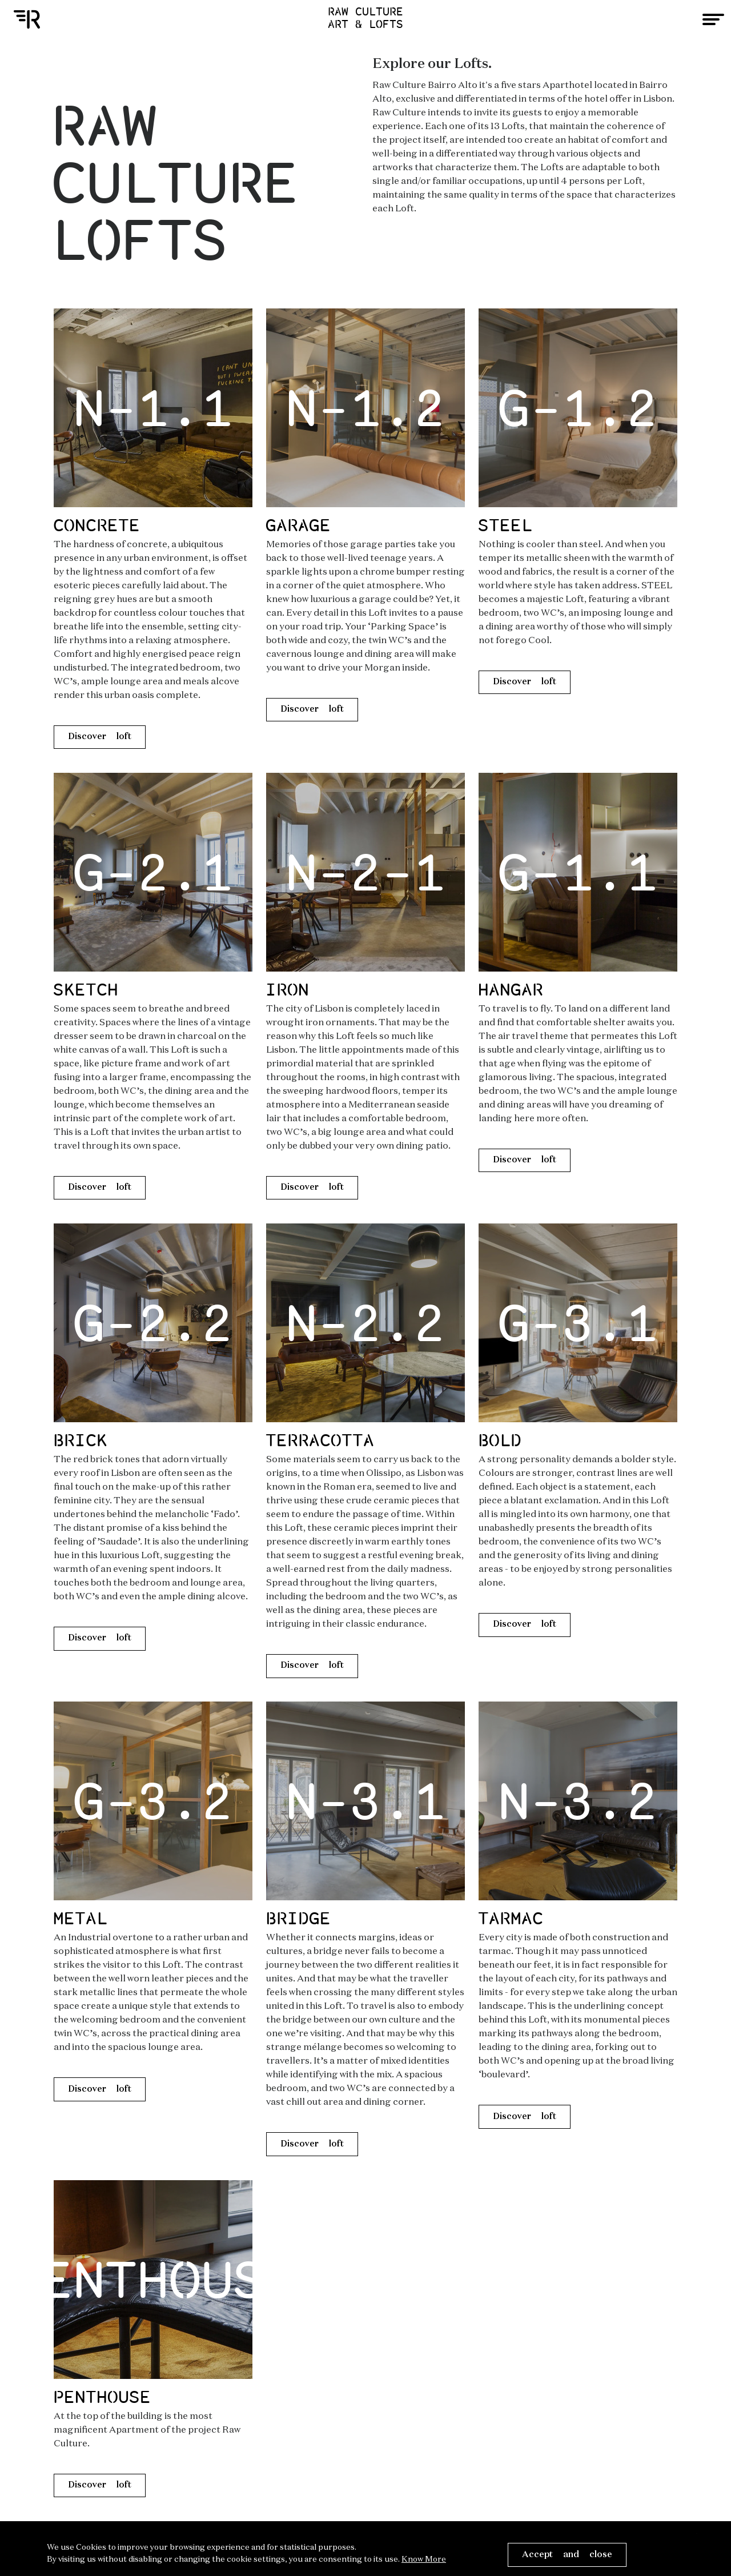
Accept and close (567, 2554)
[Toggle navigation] (713, 19)
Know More (423, 2559)
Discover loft (99, 736)
